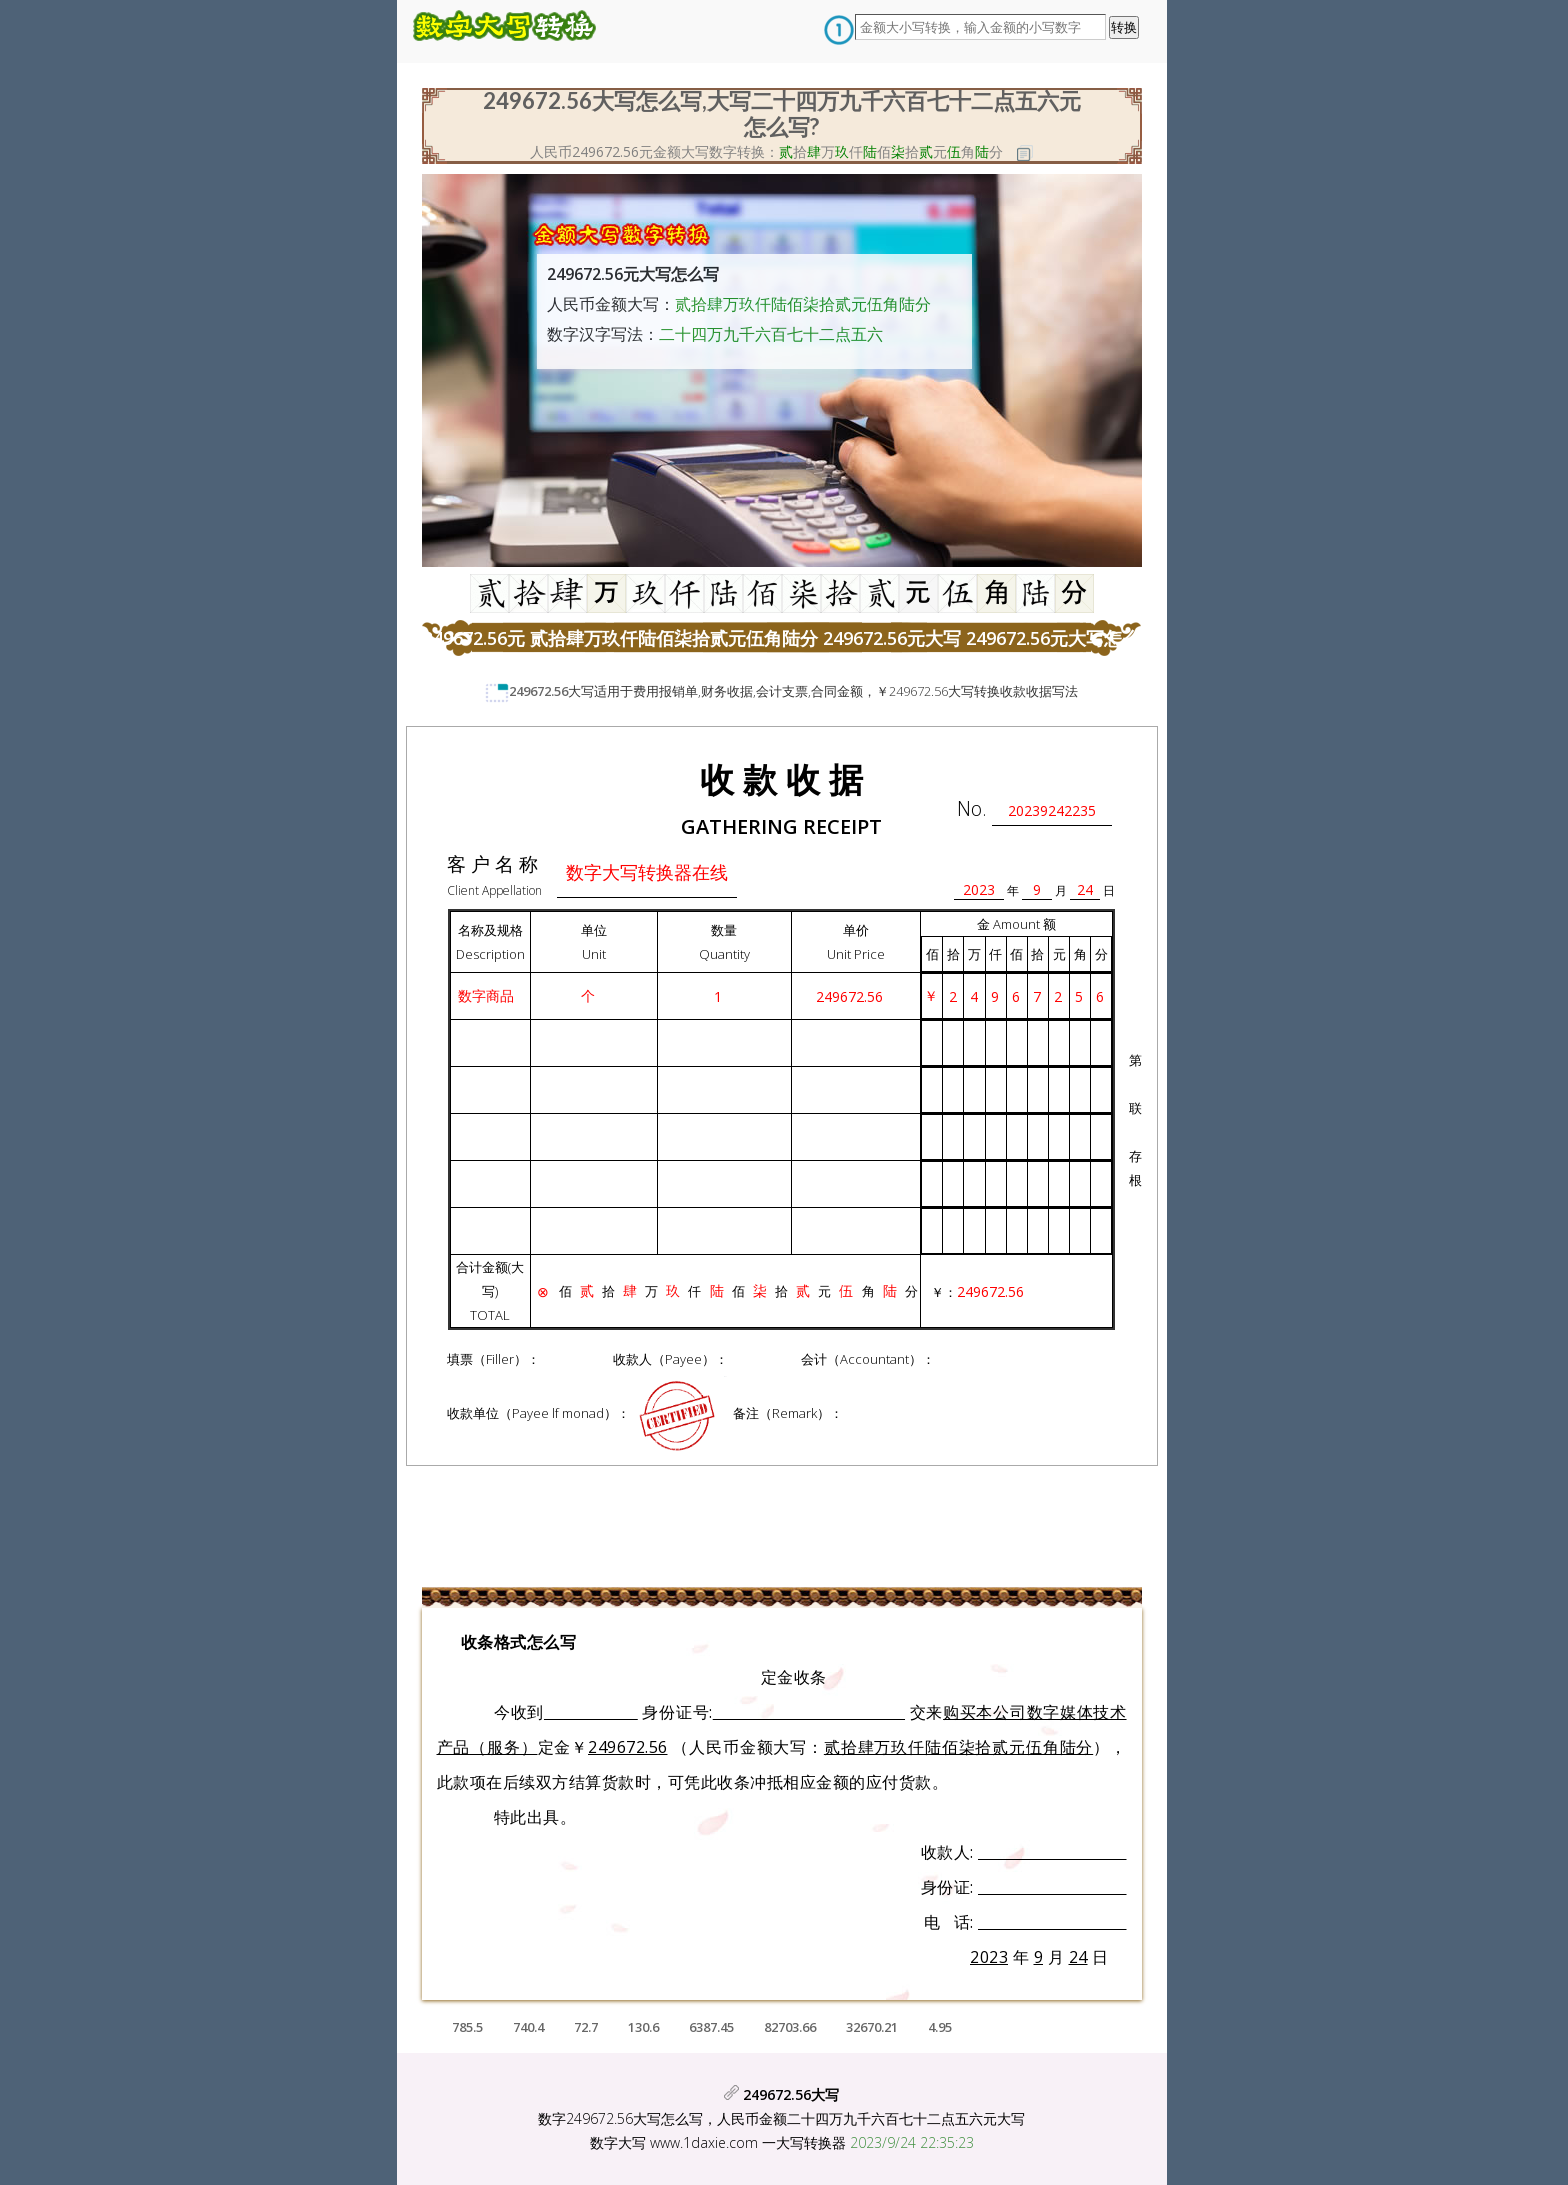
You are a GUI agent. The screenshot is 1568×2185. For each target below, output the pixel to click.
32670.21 (872, 2027)
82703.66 (790, 2027)
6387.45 (711, 2027)
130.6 (643, 2027)
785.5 (467, 2027)
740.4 (528, 2027)
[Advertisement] (247, 385)
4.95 (940, 2027)
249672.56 (538, 691)
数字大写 (618, 2142)
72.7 (586, 2027)
